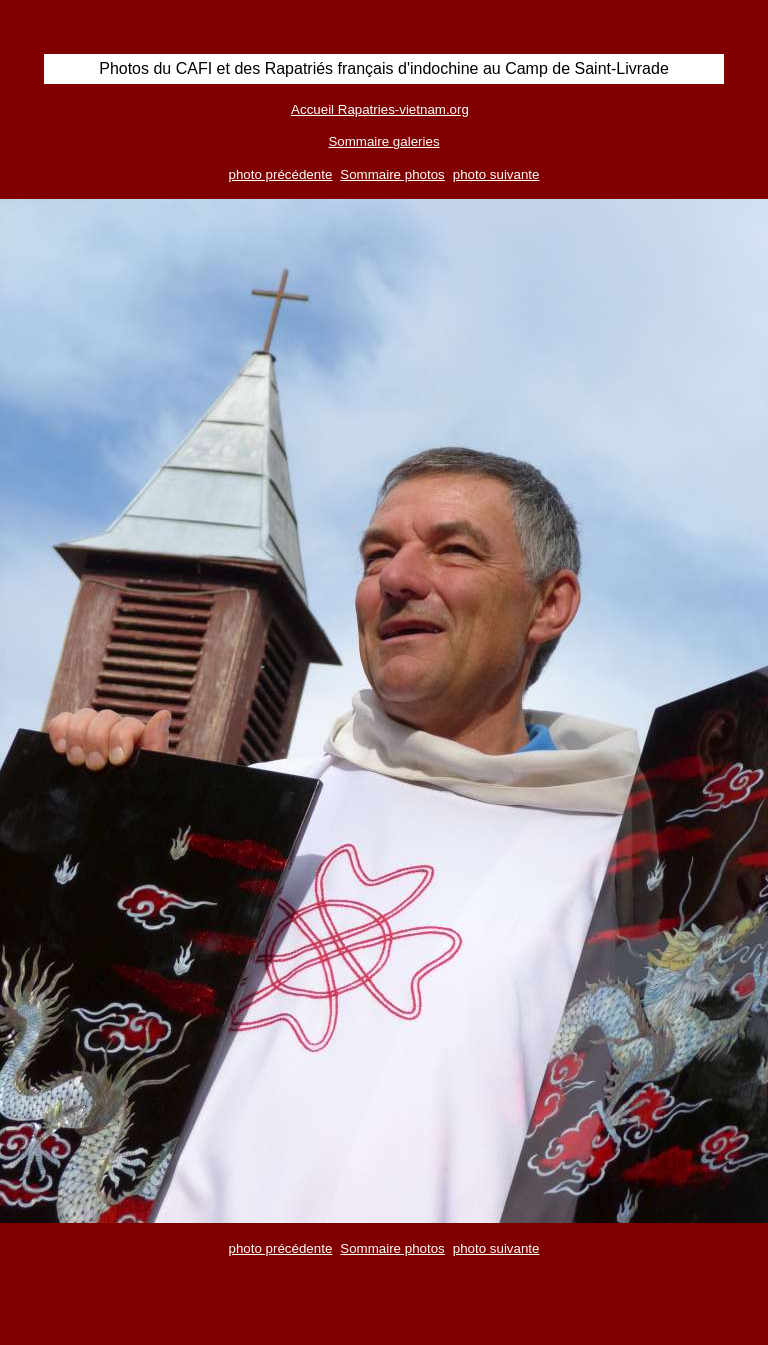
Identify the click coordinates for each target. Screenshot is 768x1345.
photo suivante (496, 174)
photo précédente (281, 174)
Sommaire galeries (383, 141)
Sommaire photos (392, 174)
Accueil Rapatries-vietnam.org (380, 109)
